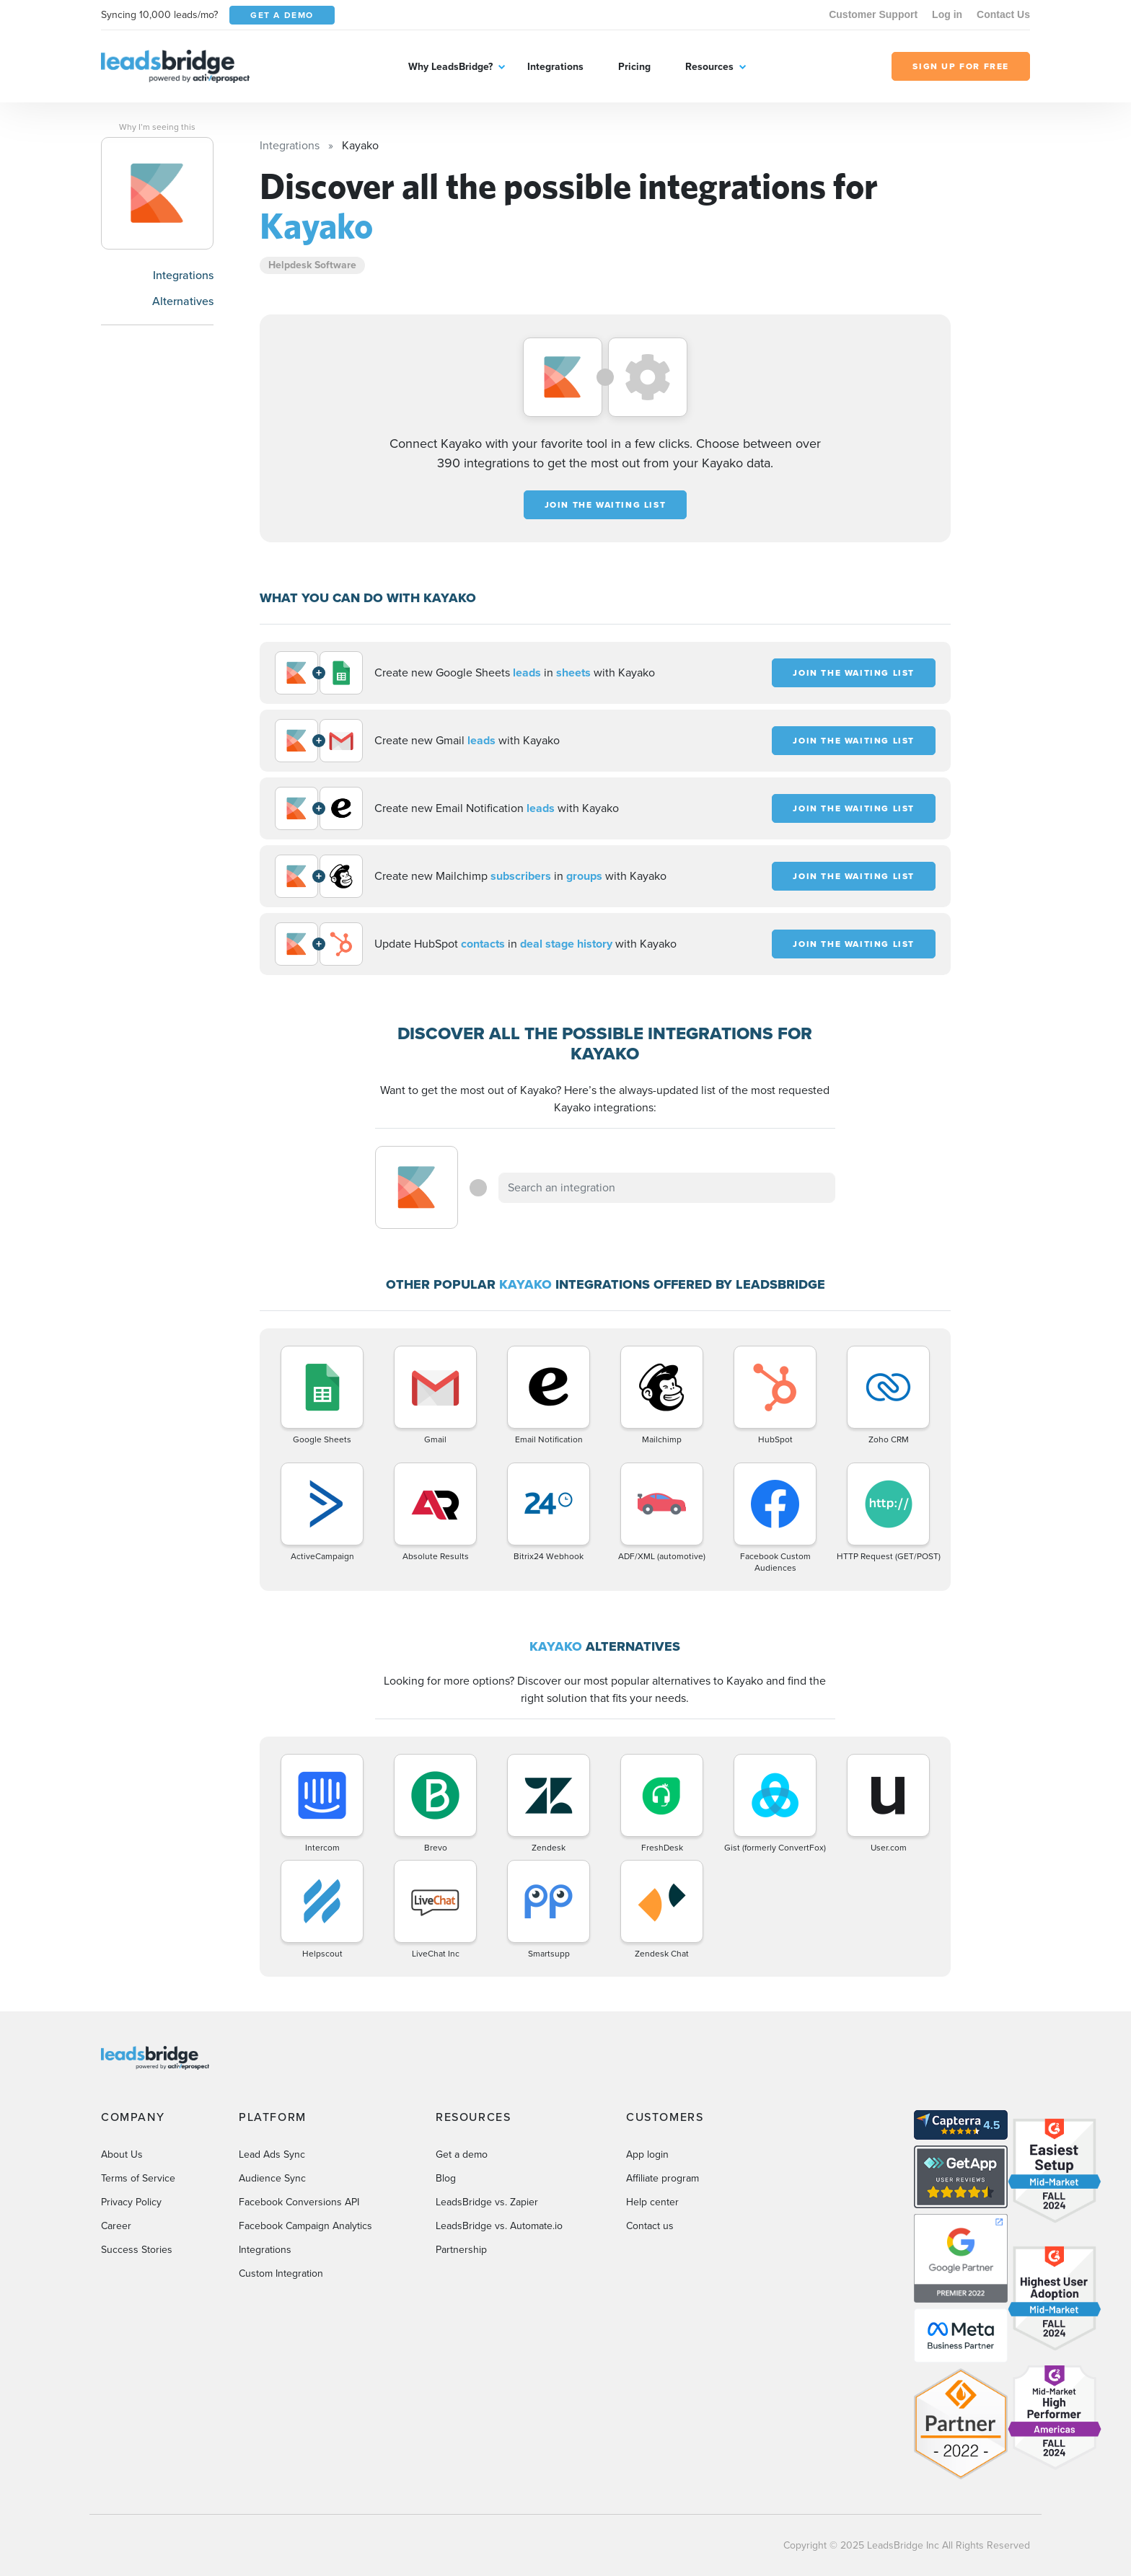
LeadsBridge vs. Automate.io (499, 2225)
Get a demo (462, 2154)
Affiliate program (662, 2178)
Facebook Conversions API (299, 2202)
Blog (446, 2178)
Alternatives (183, 301)
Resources (709, 66)
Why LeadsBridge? (450, 66)
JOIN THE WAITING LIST (605, 504)
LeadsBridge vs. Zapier (487, 2202)
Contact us (650, 2225)
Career (116, 2225)
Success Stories (136, 2249)
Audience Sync (272, 2178)
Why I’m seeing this (157, 127)
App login (647, 2154)
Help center (652, 2202)
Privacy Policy (131, 2202)
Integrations (555, 66)
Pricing (634, 66)
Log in (947, 14)
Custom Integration (281, 2273)
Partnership (461, 2249)
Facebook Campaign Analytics (305, 2225)
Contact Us (1003, 14)
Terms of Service (138, 2178)
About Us (122, 2154)
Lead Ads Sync (272, 2154)
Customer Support (873, 14)
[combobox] (667, 1188)
